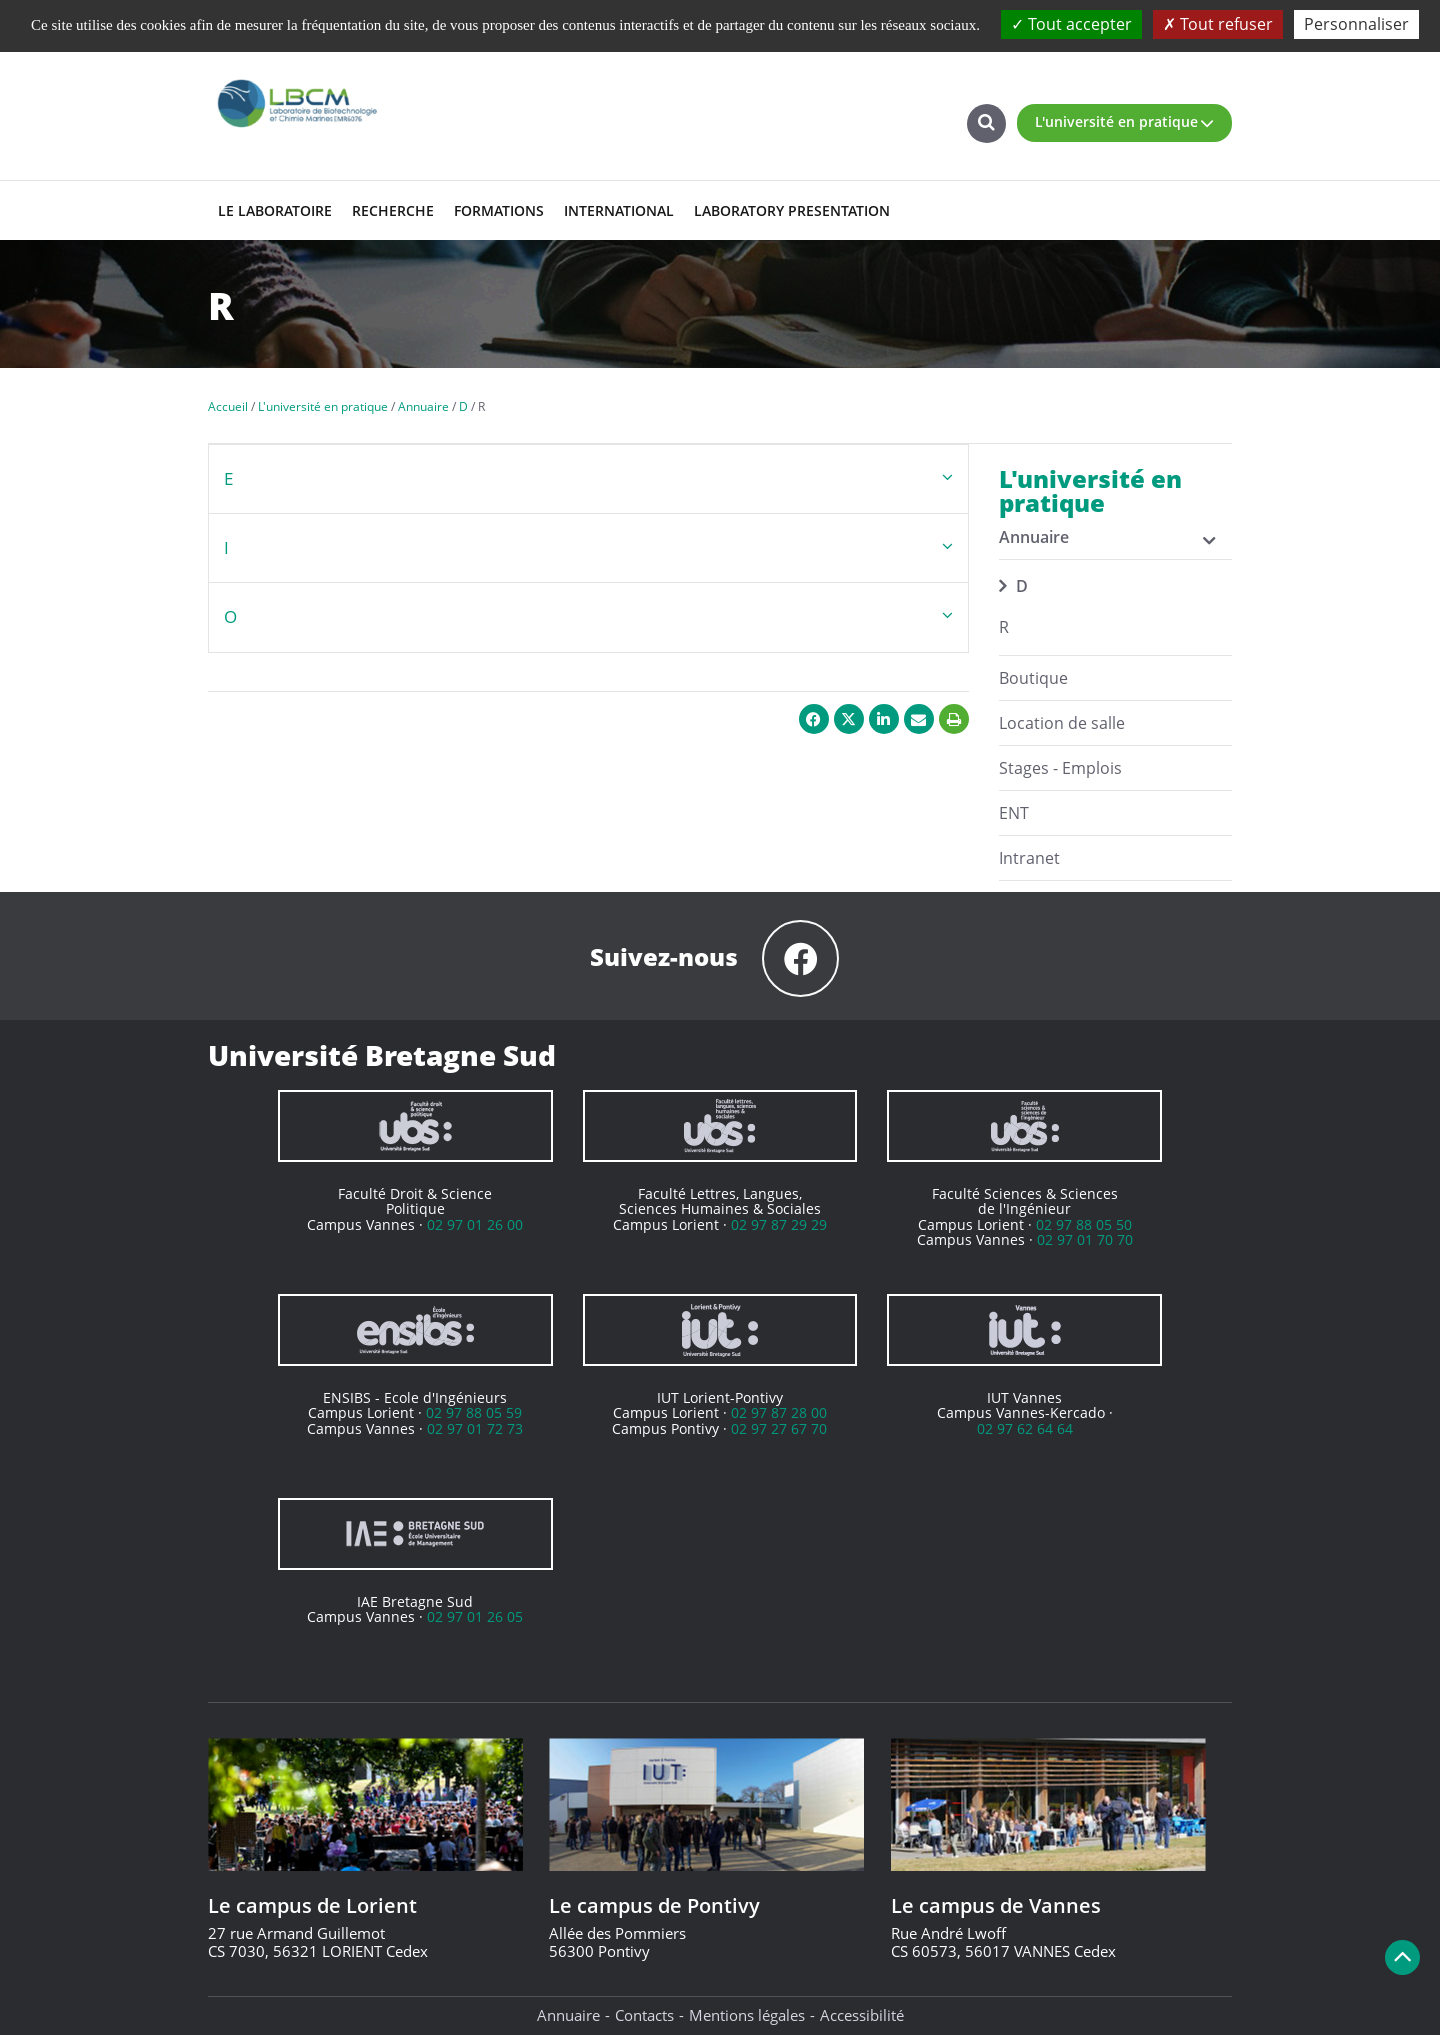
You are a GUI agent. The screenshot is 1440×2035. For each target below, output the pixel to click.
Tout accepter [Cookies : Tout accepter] (1071, 24)
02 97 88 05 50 (1084, 1224)
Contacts (644, 2015)
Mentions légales (747, 2015)
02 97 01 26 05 (475, 1616)
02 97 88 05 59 (474, 1412)
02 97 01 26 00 (475, 1224)
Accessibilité (862, 2015)
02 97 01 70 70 (1085, 1239)
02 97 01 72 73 (475, 1428)
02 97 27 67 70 (779, 1428)
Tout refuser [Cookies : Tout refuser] (1218, 24)
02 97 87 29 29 (779, 1224)
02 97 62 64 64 (1025, 1428)
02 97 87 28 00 (779, 1412)
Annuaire (568, 2015)
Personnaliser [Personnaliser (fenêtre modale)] (1356, 24)
